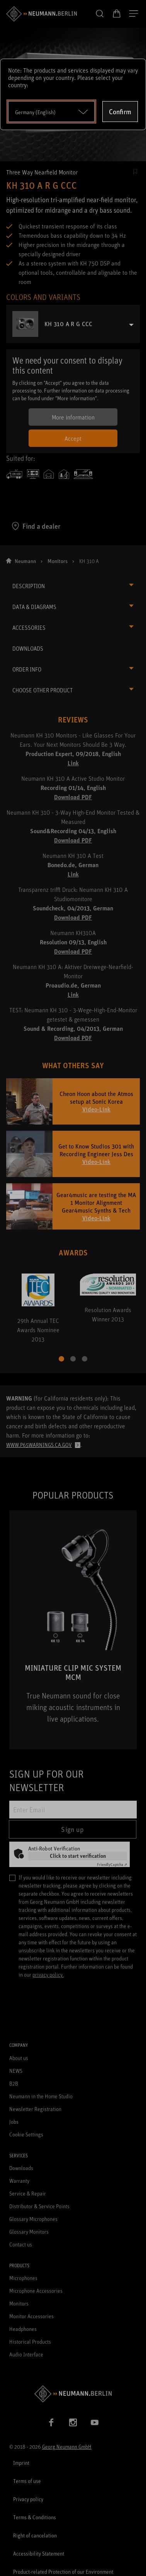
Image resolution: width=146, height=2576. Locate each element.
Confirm (120, 111)
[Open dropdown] (51, 111)
